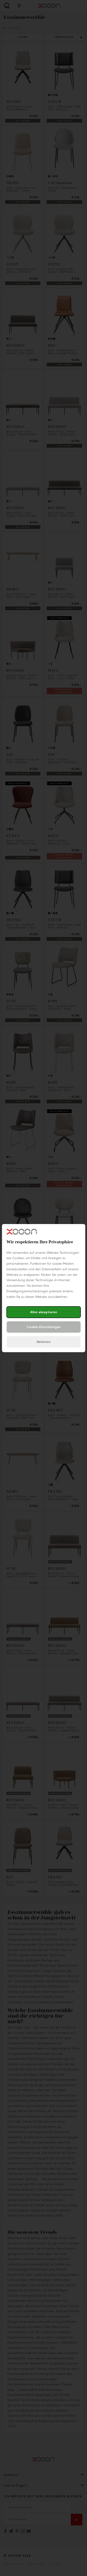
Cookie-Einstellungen (44, 1327)
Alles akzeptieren (43, 1312)
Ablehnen (43, 1342)
